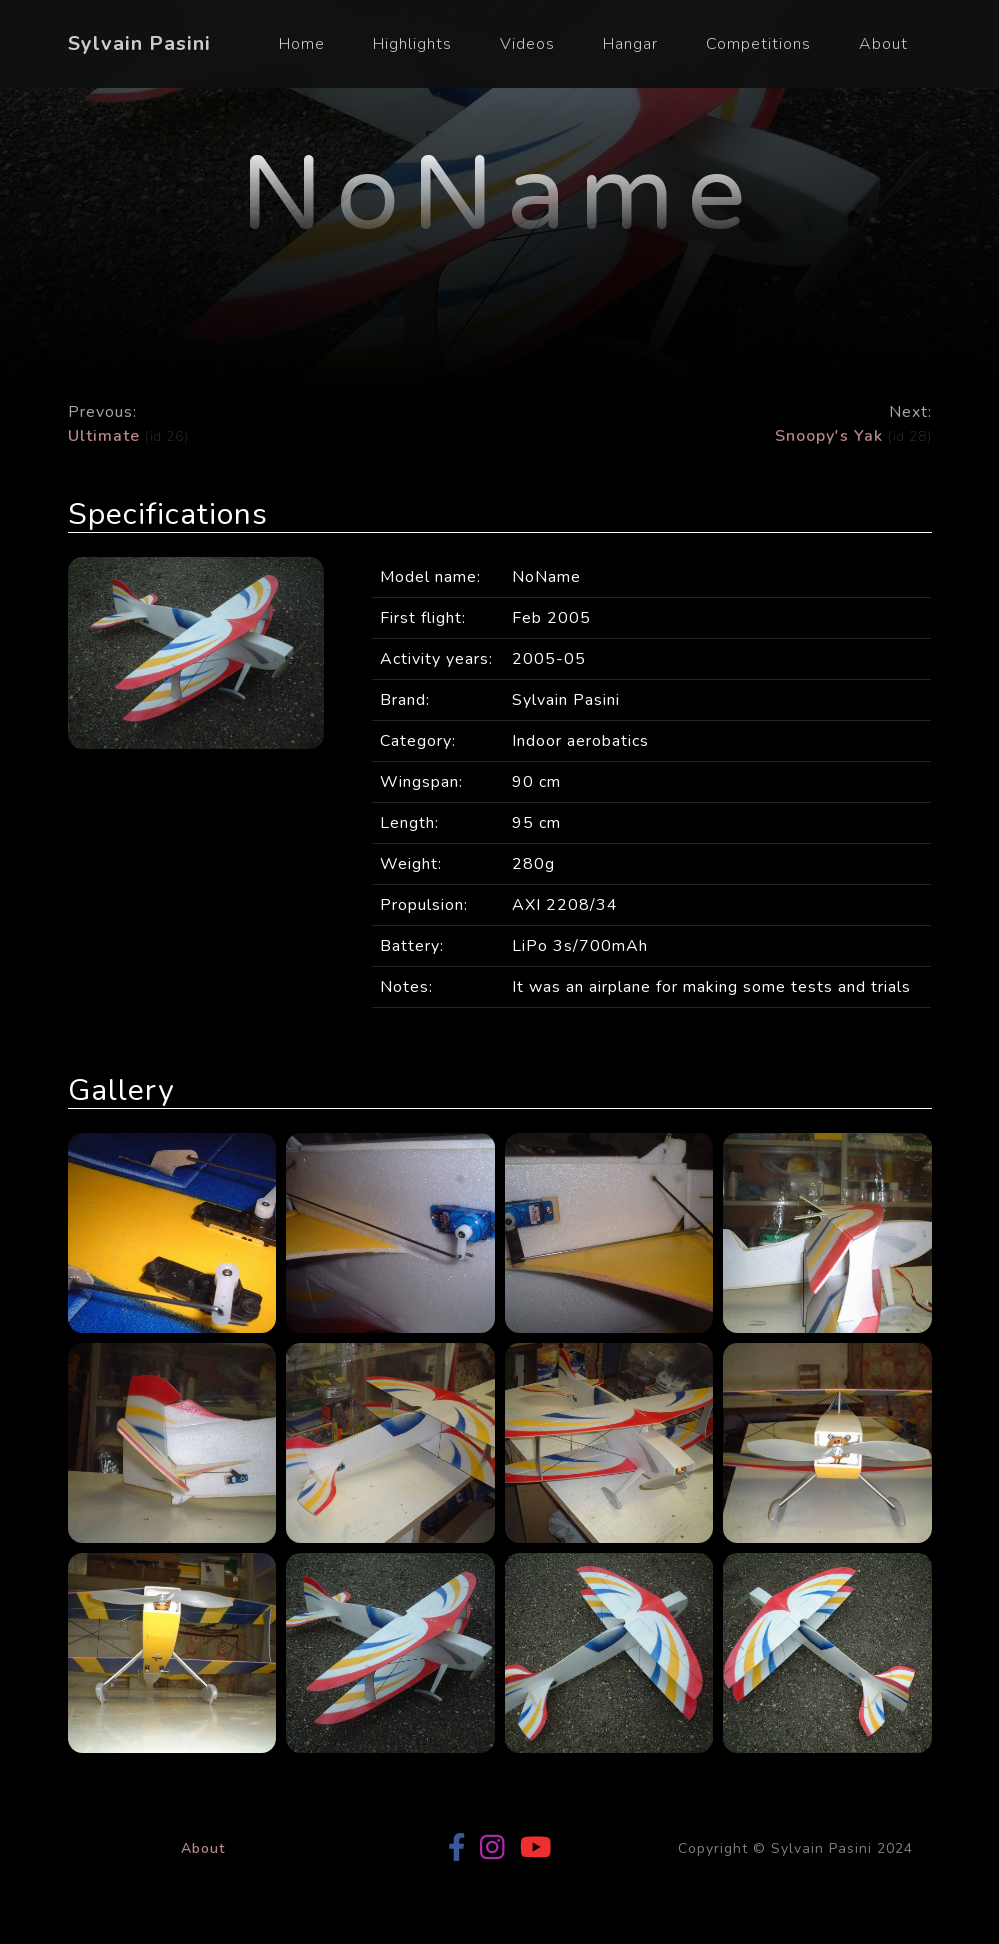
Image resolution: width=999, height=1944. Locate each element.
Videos (527, 44)
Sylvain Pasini (139, 43)
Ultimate (106, 436)
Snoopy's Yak (829, 436)
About (883, 44)
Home (302, 44)
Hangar (630, 44)
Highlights (412, 44)
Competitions (758, 44)
